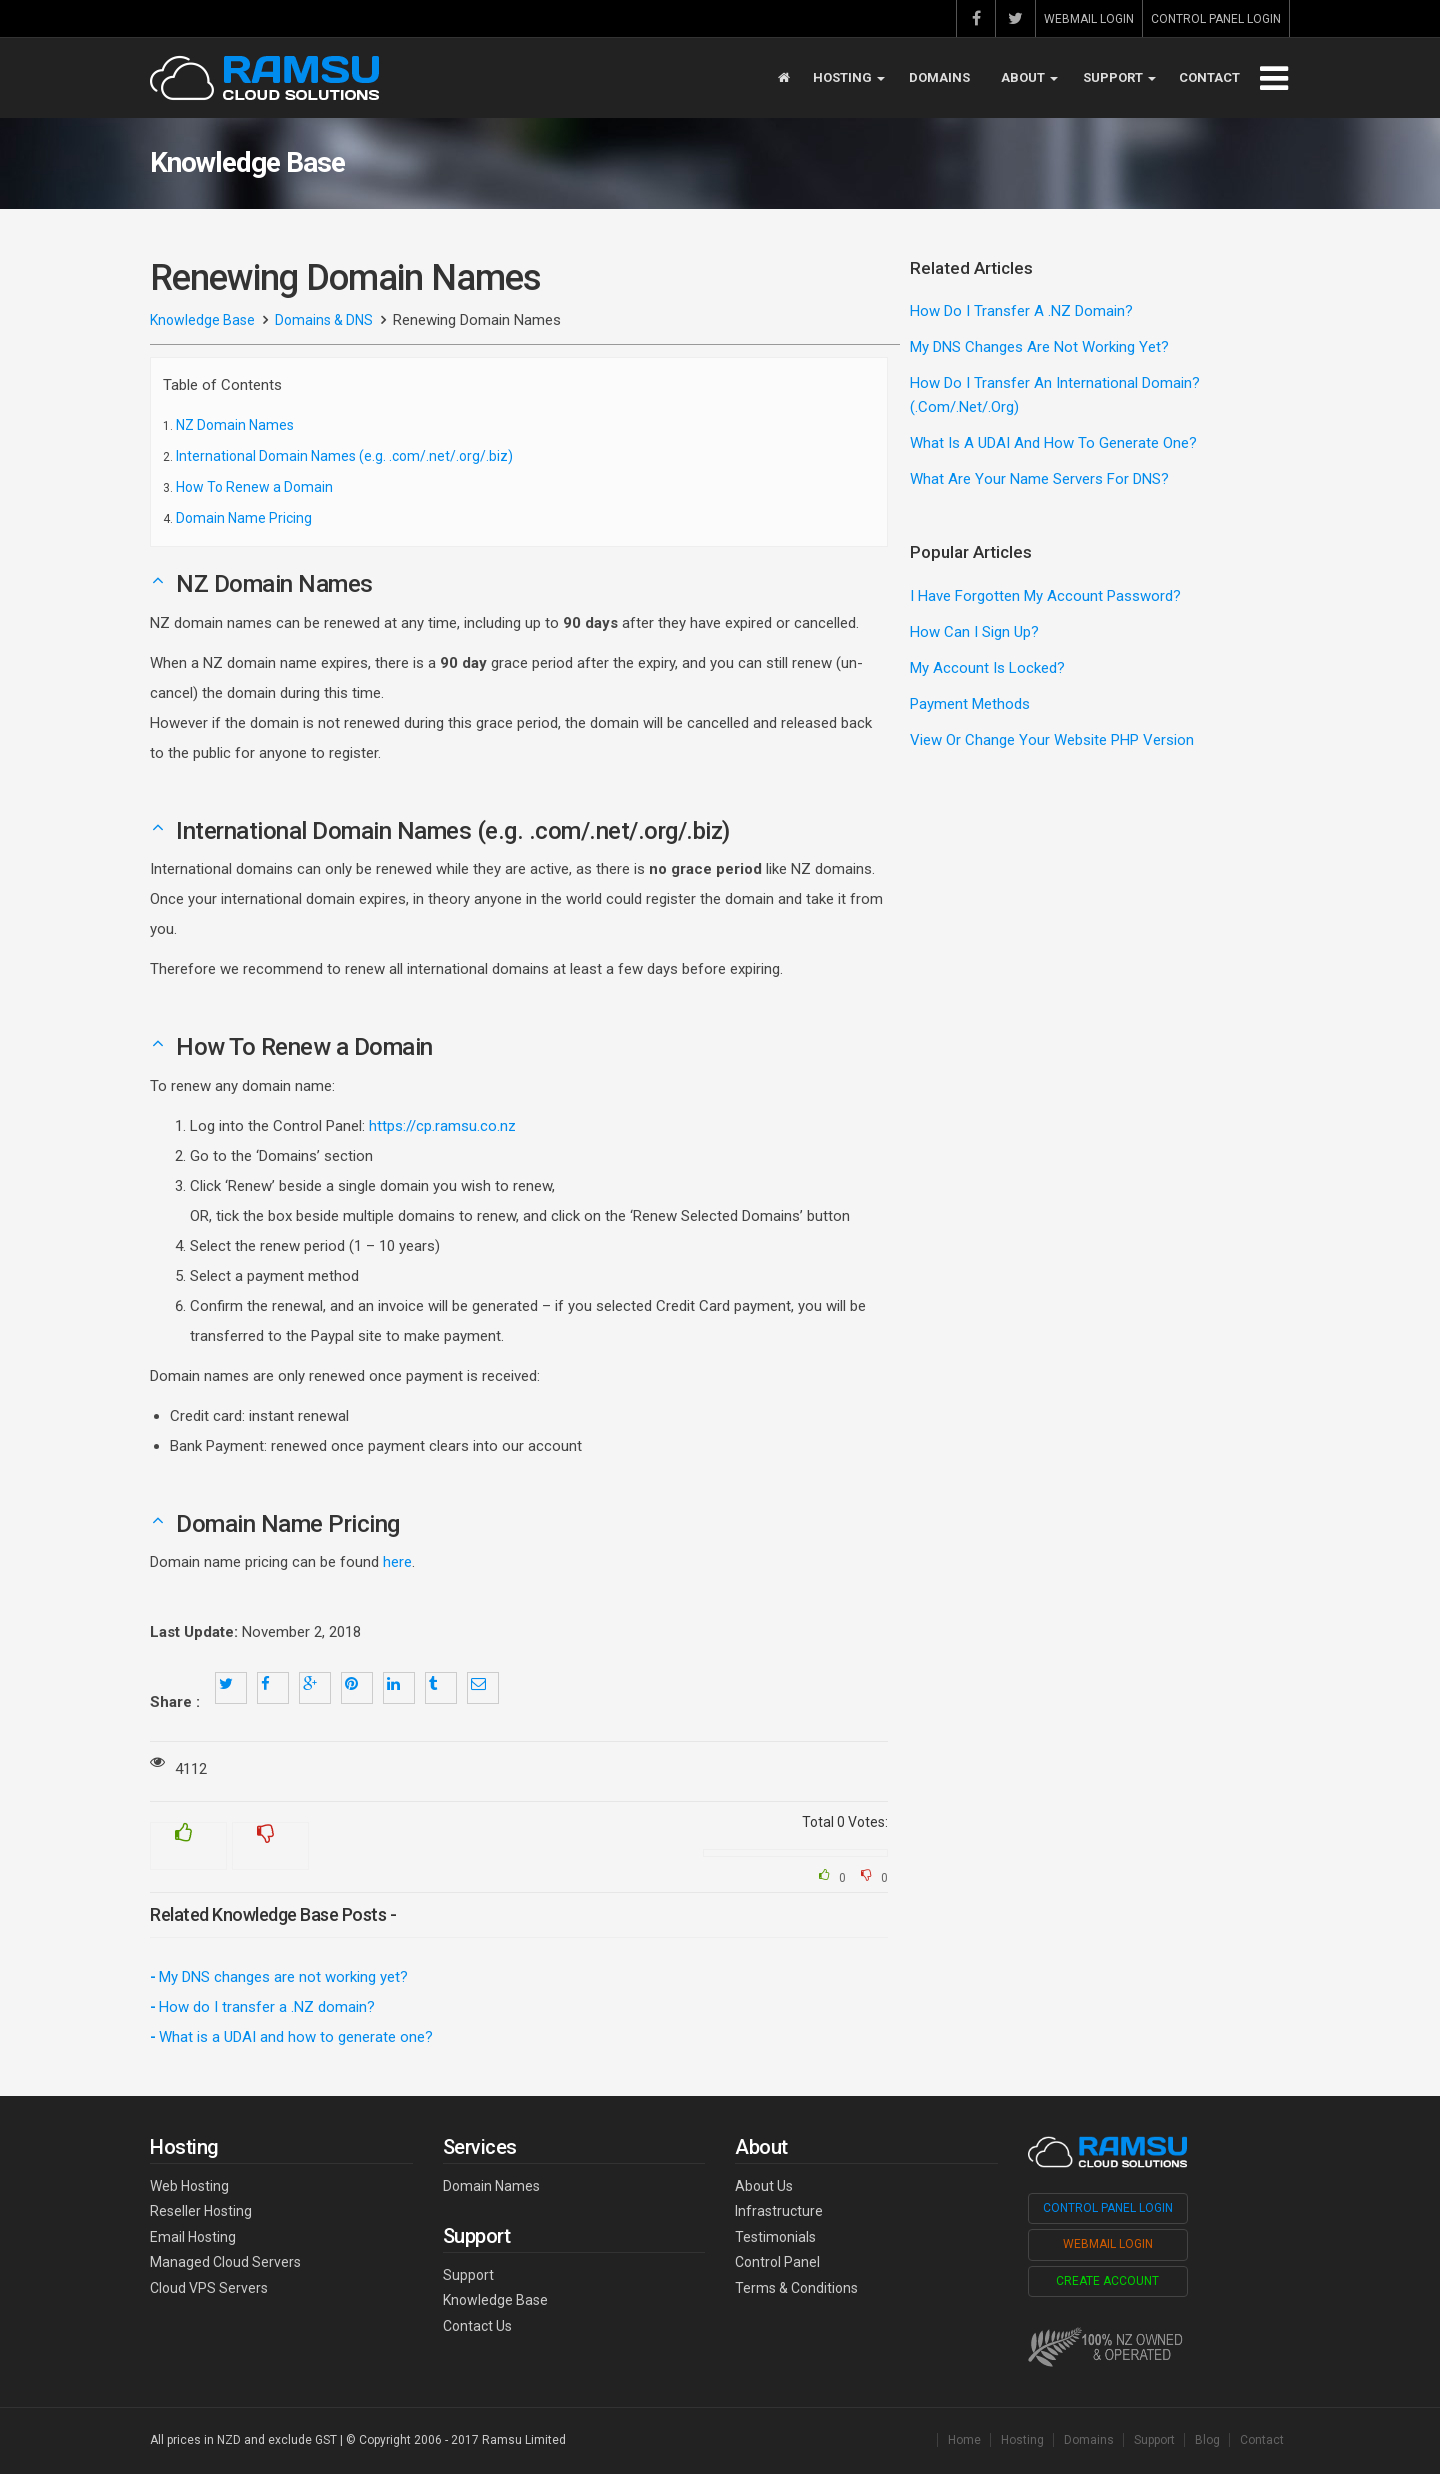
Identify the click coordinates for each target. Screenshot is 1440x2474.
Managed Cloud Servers (225, 2262)
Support (1119, 77)
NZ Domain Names (235, 425)
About (1029, 77)
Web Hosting (189, 2186)
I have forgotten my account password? (1045, 596)
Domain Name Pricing (244, 518)
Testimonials (775, 2237)
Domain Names (491, 2186)
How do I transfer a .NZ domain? (267, 2007)
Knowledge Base (202, 320)
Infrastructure (779, 2211)
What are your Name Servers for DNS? (1039, 479)
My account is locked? (987, 668)
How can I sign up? (974, 632)
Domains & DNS (324, 320)
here (397, 1562)
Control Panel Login (1216, 19)
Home (964, 2440)
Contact (1209, 77)
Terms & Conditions (796, 2288)
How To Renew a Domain (254, 487)
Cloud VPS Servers (209, 2288)
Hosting (849, 77)
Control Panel (777, 2262)
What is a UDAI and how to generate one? (296, 2037)
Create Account (1107, 2281)
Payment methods (970, 704)
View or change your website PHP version (1052, 740)
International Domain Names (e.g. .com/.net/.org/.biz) (344, 456)
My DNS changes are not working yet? (283, 1977)
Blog (1207, 2440)
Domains (939, 77)
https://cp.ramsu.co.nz (442, 1126)
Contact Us (477, 2326)
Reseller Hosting (201, 2211)
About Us (764, 2186)
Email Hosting (193, 2237)
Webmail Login (1089, 19)
